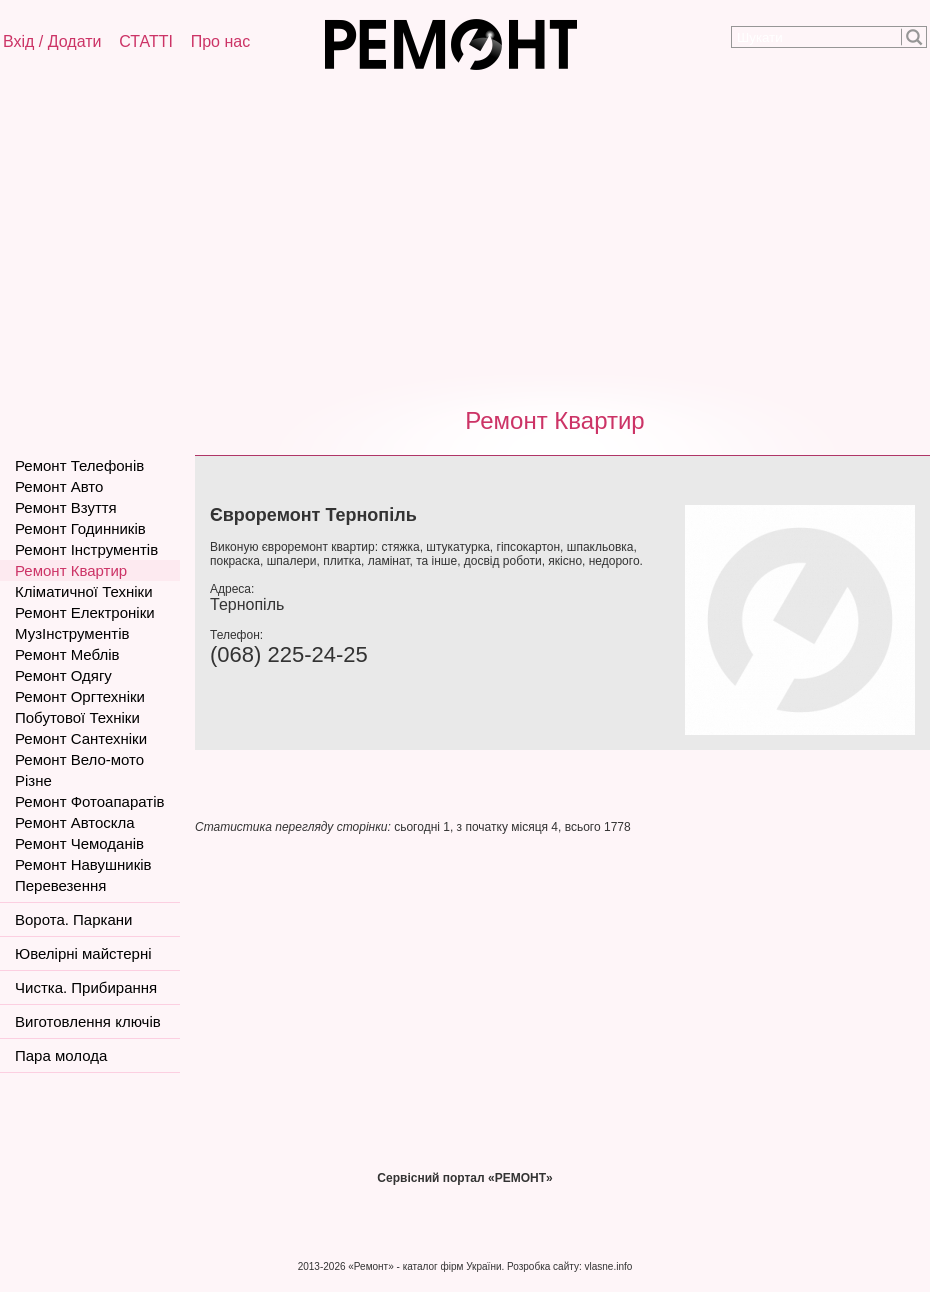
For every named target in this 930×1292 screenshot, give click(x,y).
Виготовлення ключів (88, 1021)
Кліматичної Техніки (84, 591)
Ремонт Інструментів (86, 549)
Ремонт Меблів (67, 654)
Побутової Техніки (77, 717)
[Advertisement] (465, 235)
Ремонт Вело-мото (79, 759)
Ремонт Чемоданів (79, 843)
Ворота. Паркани (73, 919)
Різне (33, 780)
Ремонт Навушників (83, 864)
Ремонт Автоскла (75, 822)
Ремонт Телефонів (79, 465)
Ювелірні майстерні (83, 953)
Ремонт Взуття (66, 507)
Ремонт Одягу (63, 675)
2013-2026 (322, 1266)
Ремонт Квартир (554, 420)
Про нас (220, 41)
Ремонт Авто (59, 486)
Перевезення (60, 885)
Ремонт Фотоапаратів (89, 801)
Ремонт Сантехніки (81, 738)
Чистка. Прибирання (86, 987)
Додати (75, 41)
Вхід (18, 41)
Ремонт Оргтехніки (80, 696)
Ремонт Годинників (80, 528)
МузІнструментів (72, 633)
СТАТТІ (146, 41)
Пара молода (61, 1055)
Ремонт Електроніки (85, 612)
